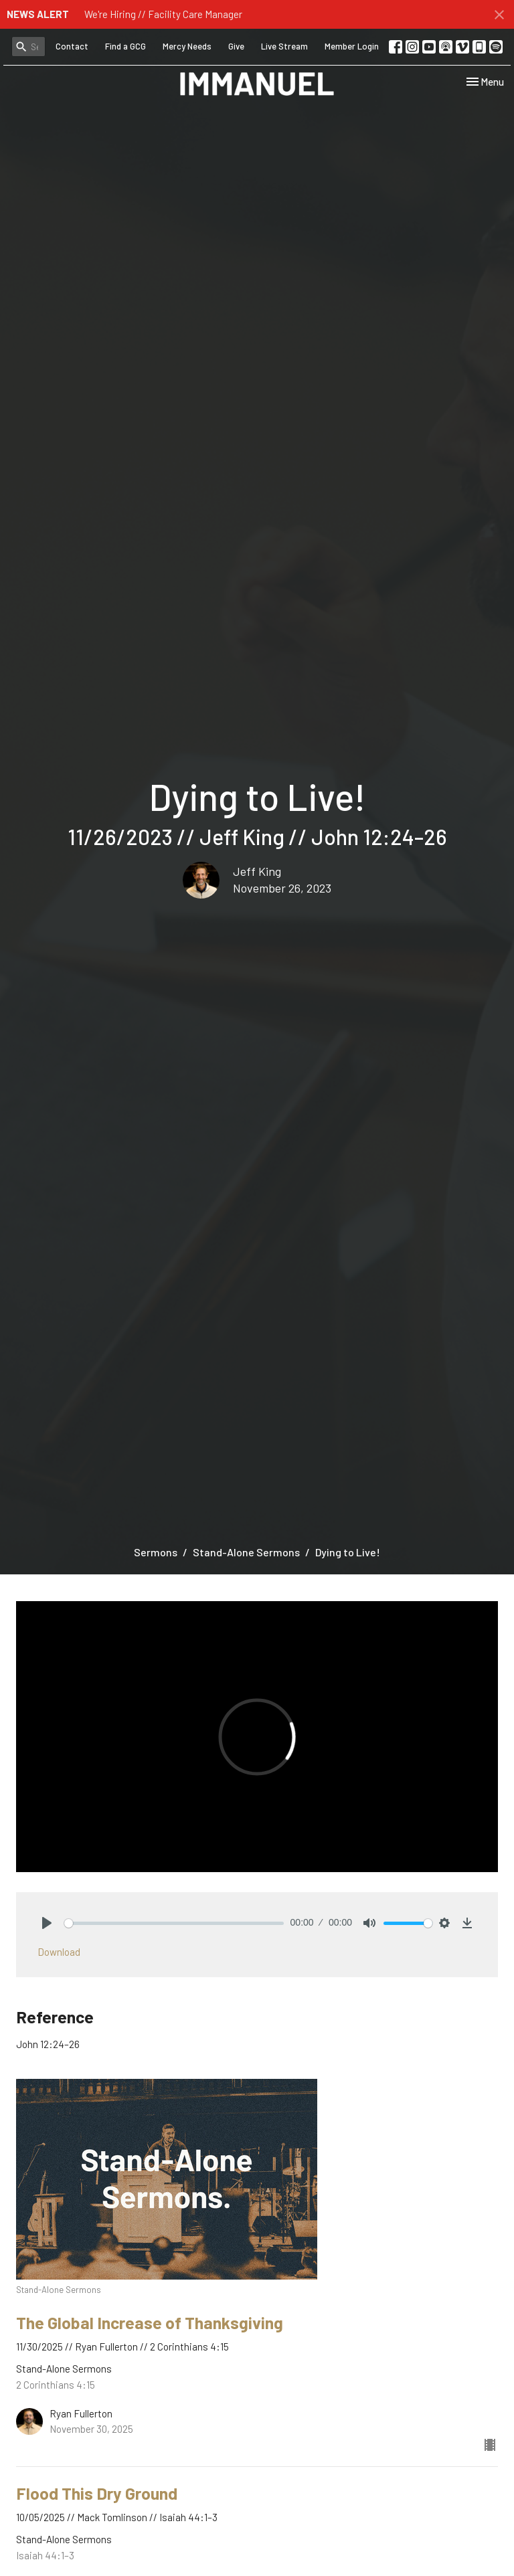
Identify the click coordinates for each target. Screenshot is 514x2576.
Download (58, 1952)
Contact (72, 46)
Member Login (352, 46)
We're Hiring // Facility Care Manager (163, 14)
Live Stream (284, 46)
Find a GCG (125, 46)
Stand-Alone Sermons (246, 1552)
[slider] (174, 1923)
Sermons (155, 1552)
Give (236, 46)
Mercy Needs (187, 46)
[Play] (47, 1923)
